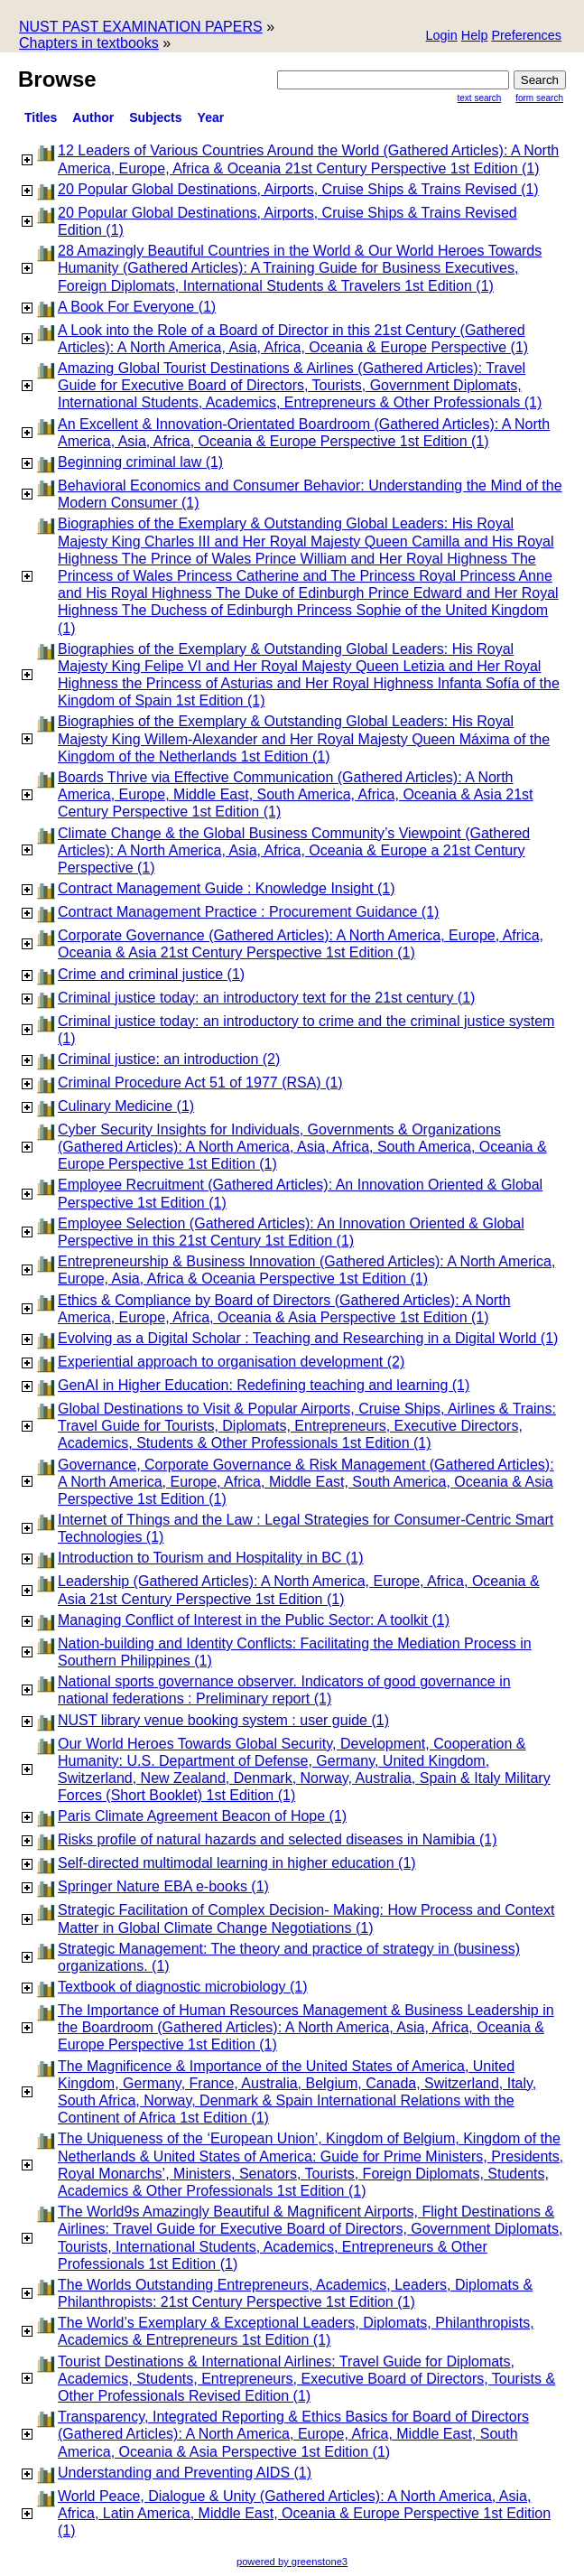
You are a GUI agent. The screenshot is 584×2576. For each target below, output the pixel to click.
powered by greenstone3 (292, 2561)
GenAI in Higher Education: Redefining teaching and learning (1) (263, 1385)
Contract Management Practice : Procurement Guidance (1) (248, 911)
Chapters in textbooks (89, 43)
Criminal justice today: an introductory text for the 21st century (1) (266, 997)
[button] (526, 36)
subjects (155, 117)
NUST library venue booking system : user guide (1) (223, 1720)
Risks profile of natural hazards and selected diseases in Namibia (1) (277, 1839)
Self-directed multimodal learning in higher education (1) (237, 1863)
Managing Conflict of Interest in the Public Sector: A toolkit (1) (254, 1620)
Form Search (539, 98)
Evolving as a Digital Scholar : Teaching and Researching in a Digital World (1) (308, 1338)
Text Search (480, 98)
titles (40, 117)
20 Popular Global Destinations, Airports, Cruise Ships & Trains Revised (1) (298, 189)
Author (93, 117)
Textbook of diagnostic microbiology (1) (183, 1986)
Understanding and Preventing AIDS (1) (184, 2472)
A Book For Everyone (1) (137, 306)
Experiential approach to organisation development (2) (231, 1361)
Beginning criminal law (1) (140, 462)
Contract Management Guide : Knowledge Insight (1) (226, 888)
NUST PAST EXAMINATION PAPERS (141, 26)
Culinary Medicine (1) (126, 1106)
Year (211, 117)
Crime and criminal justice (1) (151, 974)
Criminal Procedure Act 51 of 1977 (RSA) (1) (200, 1082)
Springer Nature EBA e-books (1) (163, 1886)
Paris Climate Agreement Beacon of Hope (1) (202, 1816)
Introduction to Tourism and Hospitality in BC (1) (211, 1557)
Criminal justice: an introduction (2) (169, 1059)
